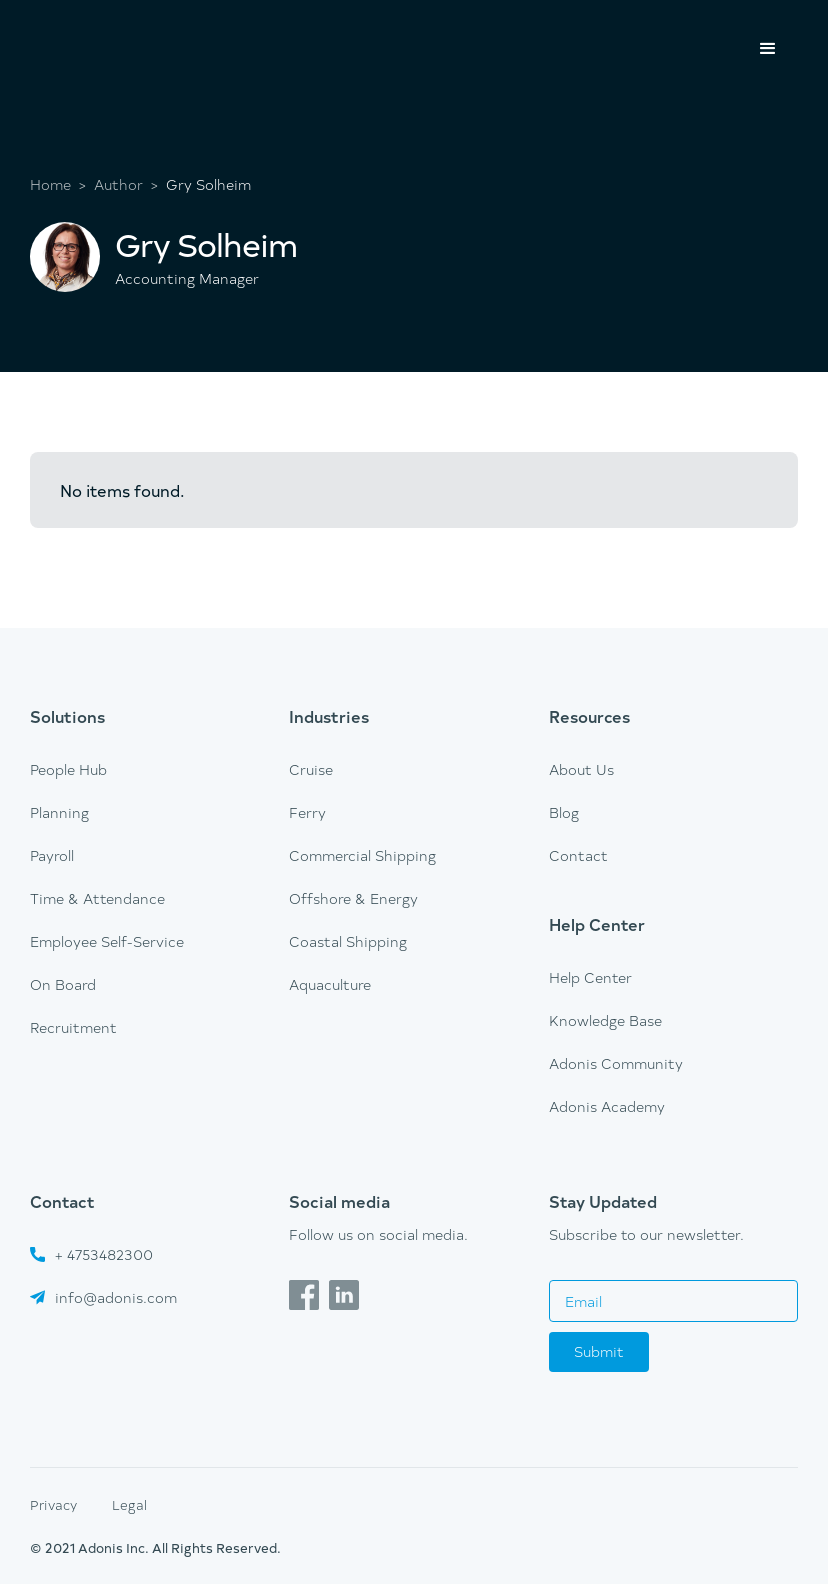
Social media (339, 1201)
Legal (129, 1504)
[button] (768, 49)
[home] (105, 26)
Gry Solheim (208, 185)
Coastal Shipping (348, 941)
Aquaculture (330, 984)
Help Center (597, 924)
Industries (329, 716)
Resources (589, 716)
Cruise (311, 769)
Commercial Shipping (362, 855)
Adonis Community (616, 1063)
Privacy (53, 1504)
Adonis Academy (607, 1106)
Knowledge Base (605, 1020)
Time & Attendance (97, 898)
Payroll (52, 855)
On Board (63, 984)
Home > (58, 185)
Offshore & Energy (353, 898)
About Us (581, 769)
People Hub (68, 769)
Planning (59, 812)
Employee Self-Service (107, 941)
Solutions (67, 716)
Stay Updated (603, 1201)
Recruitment (73, 1027)
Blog (564, 812)
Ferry (307, 812)
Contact (578, 855)
